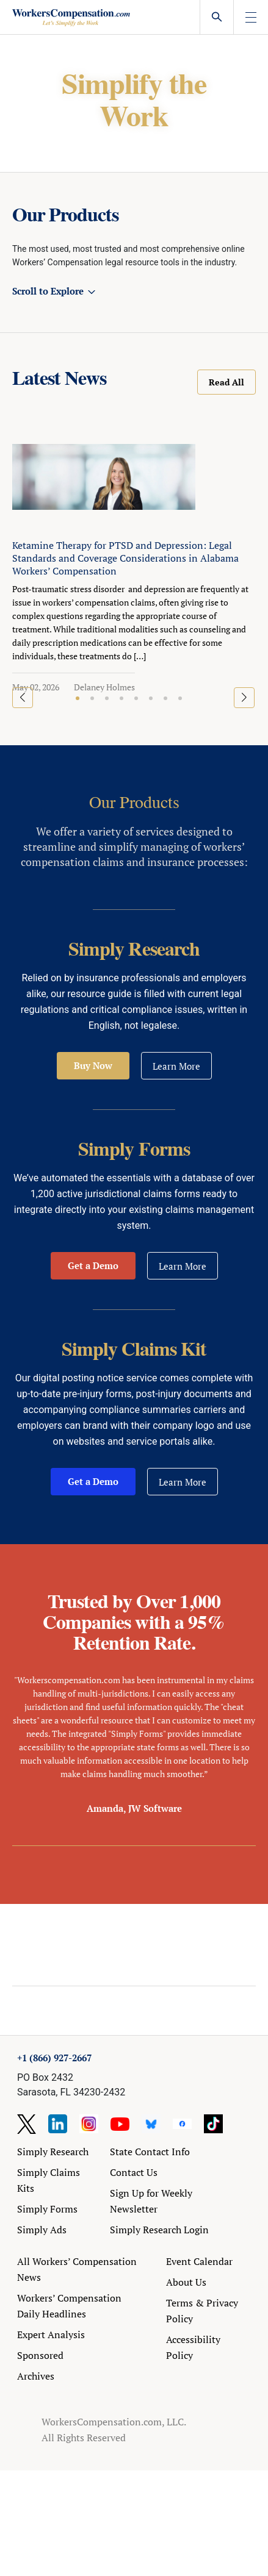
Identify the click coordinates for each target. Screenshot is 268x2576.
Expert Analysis (51, 2334)
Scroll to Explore (48, 291)
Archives (35, 2376)
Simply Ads (42, 2229)
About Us (186, 2282)
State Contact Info (150, 2151)
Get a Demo (93, 1265)
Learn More (176, 1066)
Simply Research (53, 2151)
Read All (226, 382)
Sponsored (40, 2355)
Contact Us (134, 2172)
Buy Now (93, 1065)
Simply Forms (47, 2209)
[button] (77, 698)
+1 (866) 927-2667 (54, 2058)
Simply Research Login (159, 2229)
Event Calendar (199, 2261)
